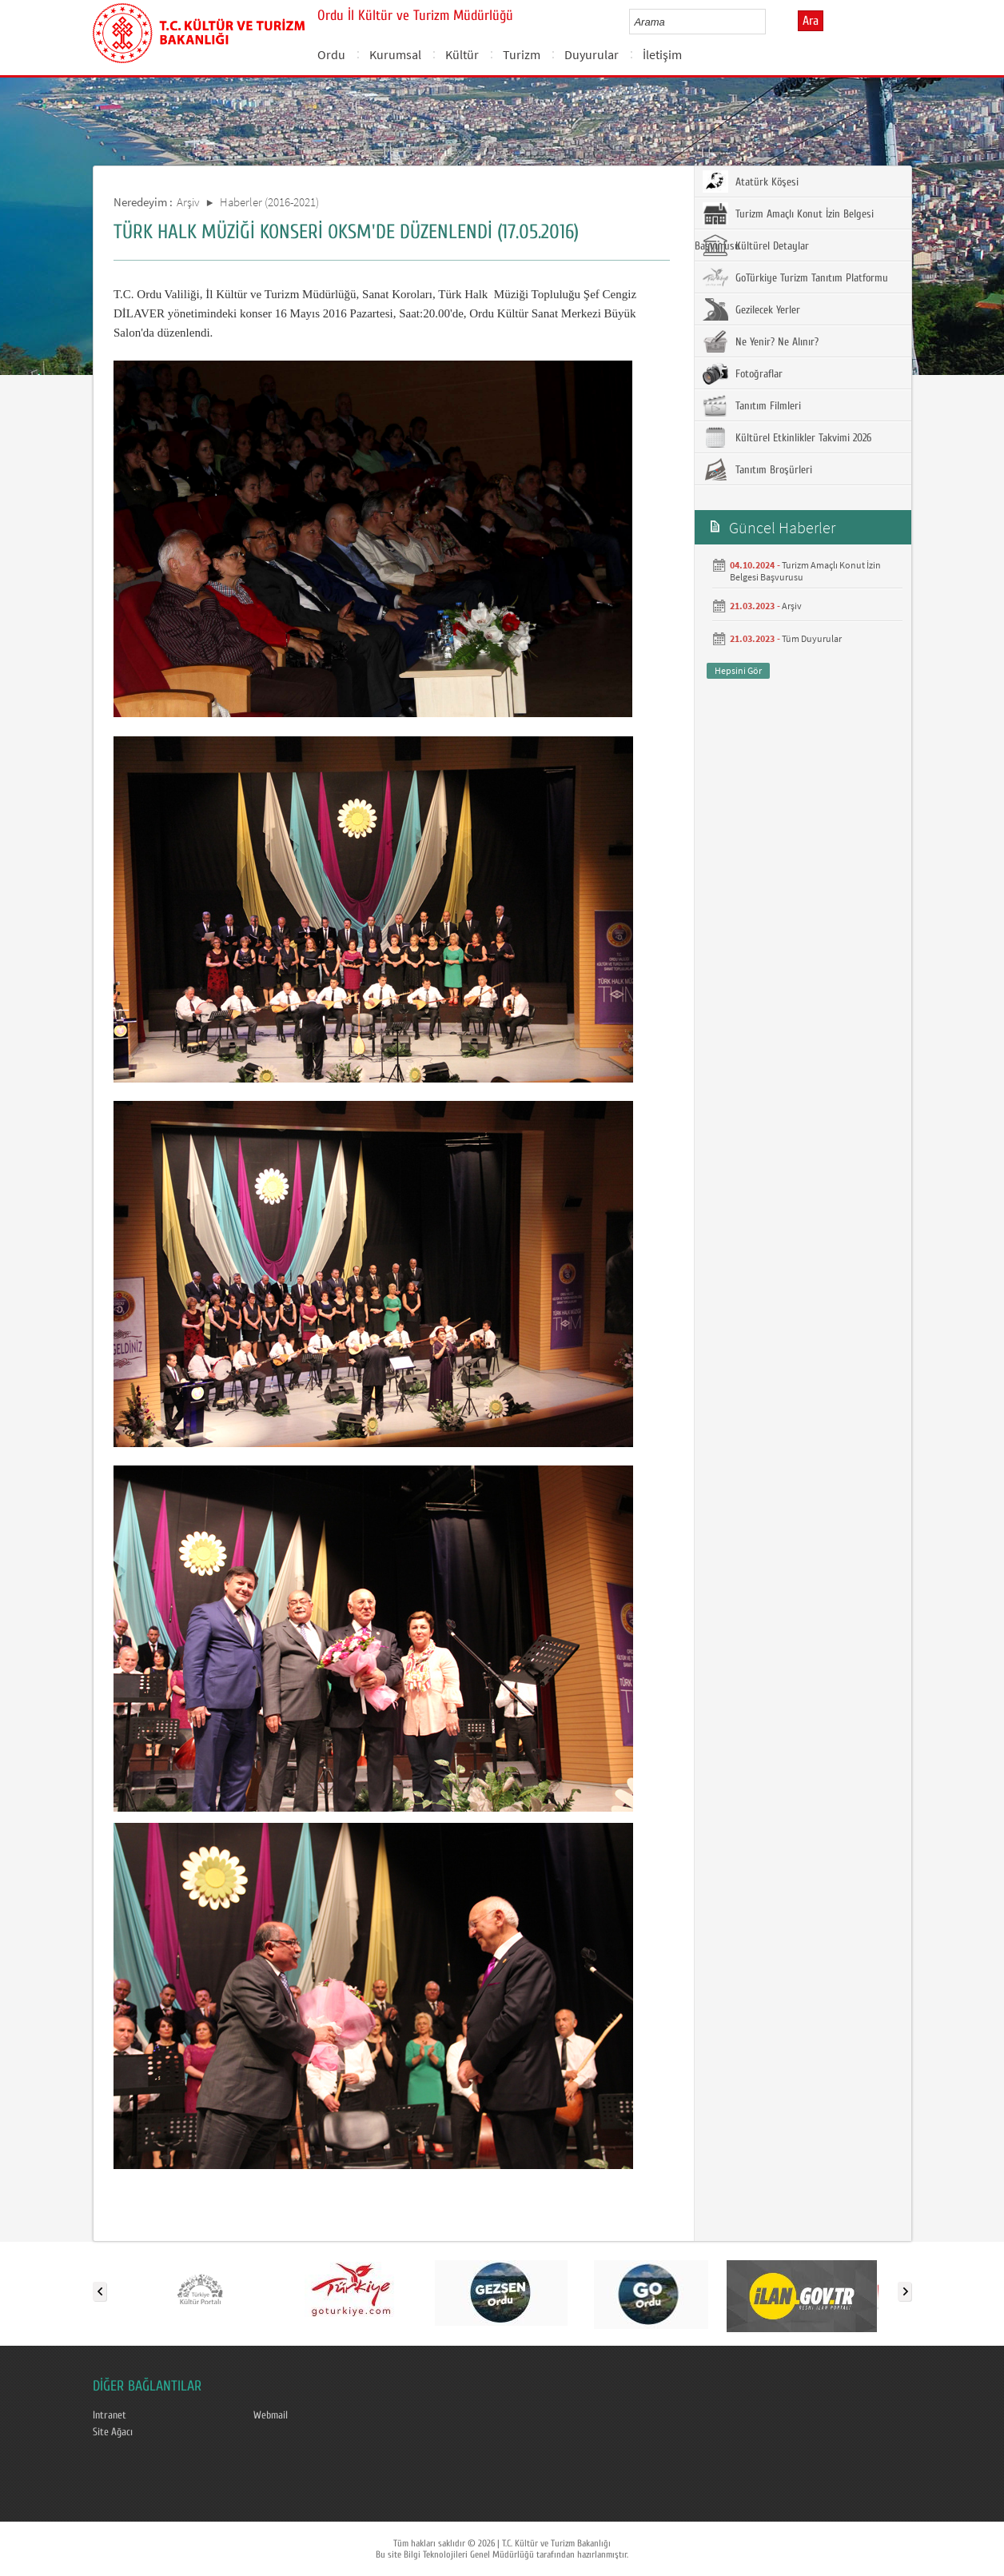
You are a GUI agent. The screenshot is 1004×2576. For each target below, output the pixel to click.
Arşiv (188, 201)
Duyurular (591, 54)
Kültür (462, 54)
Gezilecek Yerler (751, 309)
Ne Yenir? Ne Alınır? (761, 341)
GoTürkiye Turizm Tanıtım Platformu (795, 277)
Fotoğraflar (743, 373)
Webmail (270, 2415)
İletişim (662, 54)
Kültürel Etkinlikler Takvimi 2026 (787, 437)
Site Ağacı (113, 2432)
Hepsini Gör (738, 670)
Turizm (521, 54)
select (770, 21)
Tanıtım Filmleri (752, 405)
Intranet (109, 2415)
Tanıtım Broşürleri (757, 469)
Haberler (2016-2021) (269, 201)
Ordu (331, 54)
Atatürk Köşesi (751, 181)
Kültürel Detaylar (756, 245)
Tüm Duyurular (812, 638)
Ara (811, 21)
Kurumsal (395, 54)
